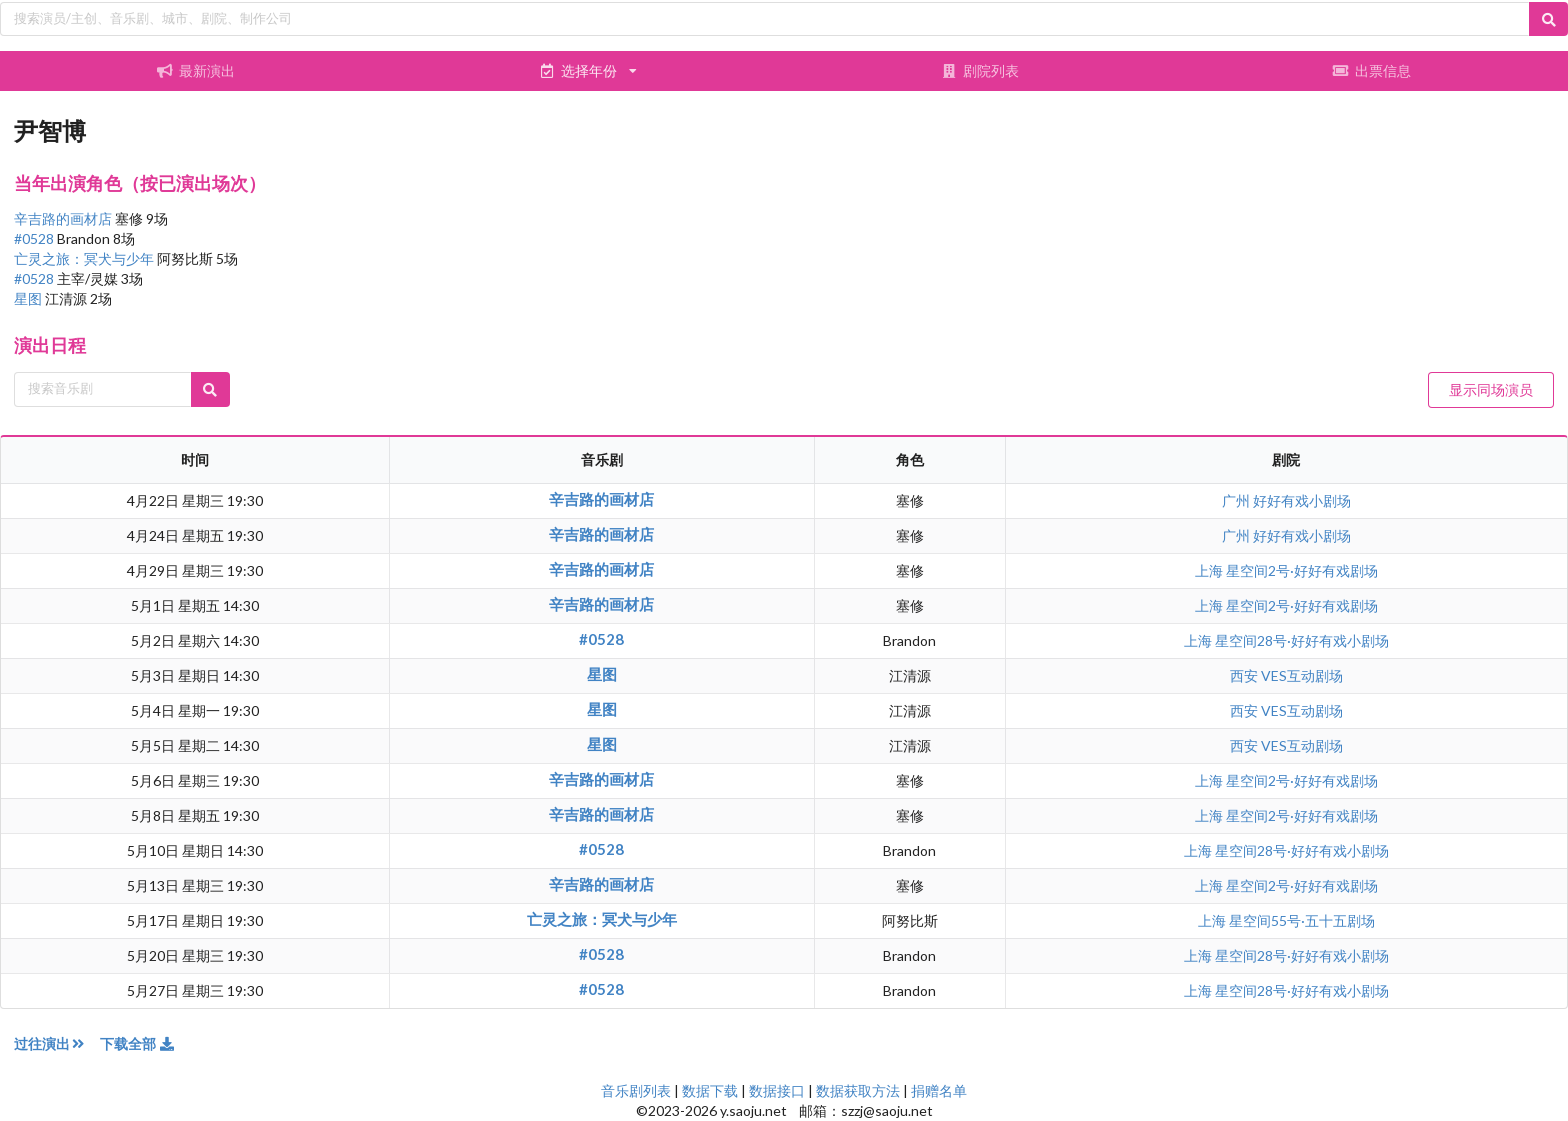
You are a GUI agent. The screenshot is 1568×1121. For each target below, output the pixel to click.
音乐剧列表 (636, 1090)
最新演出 (196, 70)
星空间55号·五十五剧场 (1302, 920)
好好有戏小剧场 (1302, 500)
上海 (1210, 570)
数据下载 (710, 1090)
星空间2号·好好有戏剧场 (1302, 570)
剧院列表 (980, 70)
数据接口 (777, 1090)
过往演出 (57, 1043)
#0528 (35, 238)
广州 (1237, 500)
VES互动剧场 (1302, 675)
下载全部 (138, 1043)
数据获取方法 (858, 1090)
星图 (29, 298)
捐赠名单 (939, 1090)
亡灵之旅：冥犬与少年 (85, 258)
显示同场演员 (1491, 389)
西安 (1245, 675)
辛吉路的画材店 (64, 218)
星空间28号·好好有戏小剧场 (1302, 640)
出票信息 (1372, 70)
